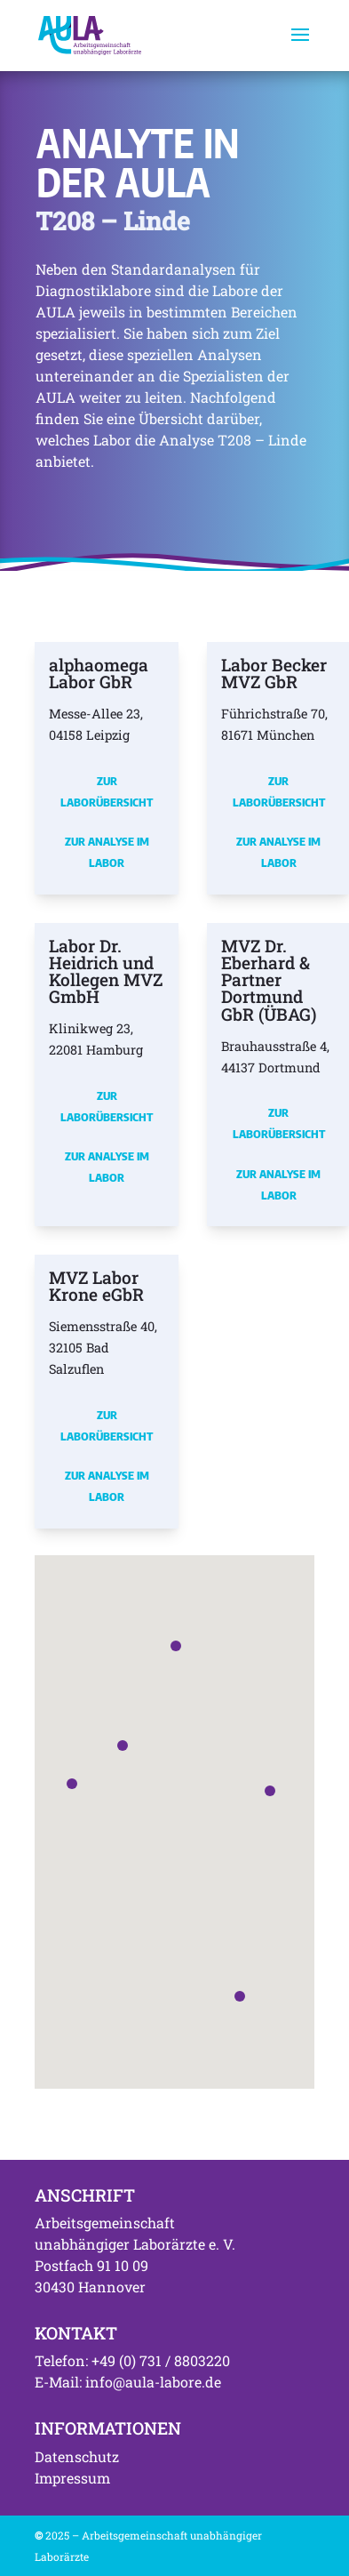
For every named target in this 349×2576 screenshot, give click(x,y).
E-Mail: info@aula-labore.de (128, 2381)
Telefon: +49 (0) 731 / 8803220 (132, 2360)
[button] (72, 1783)
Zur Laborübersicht (106, 791)
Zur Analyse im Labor (107, 852)
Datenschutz (77, 2456)
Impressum (72, 2477)
